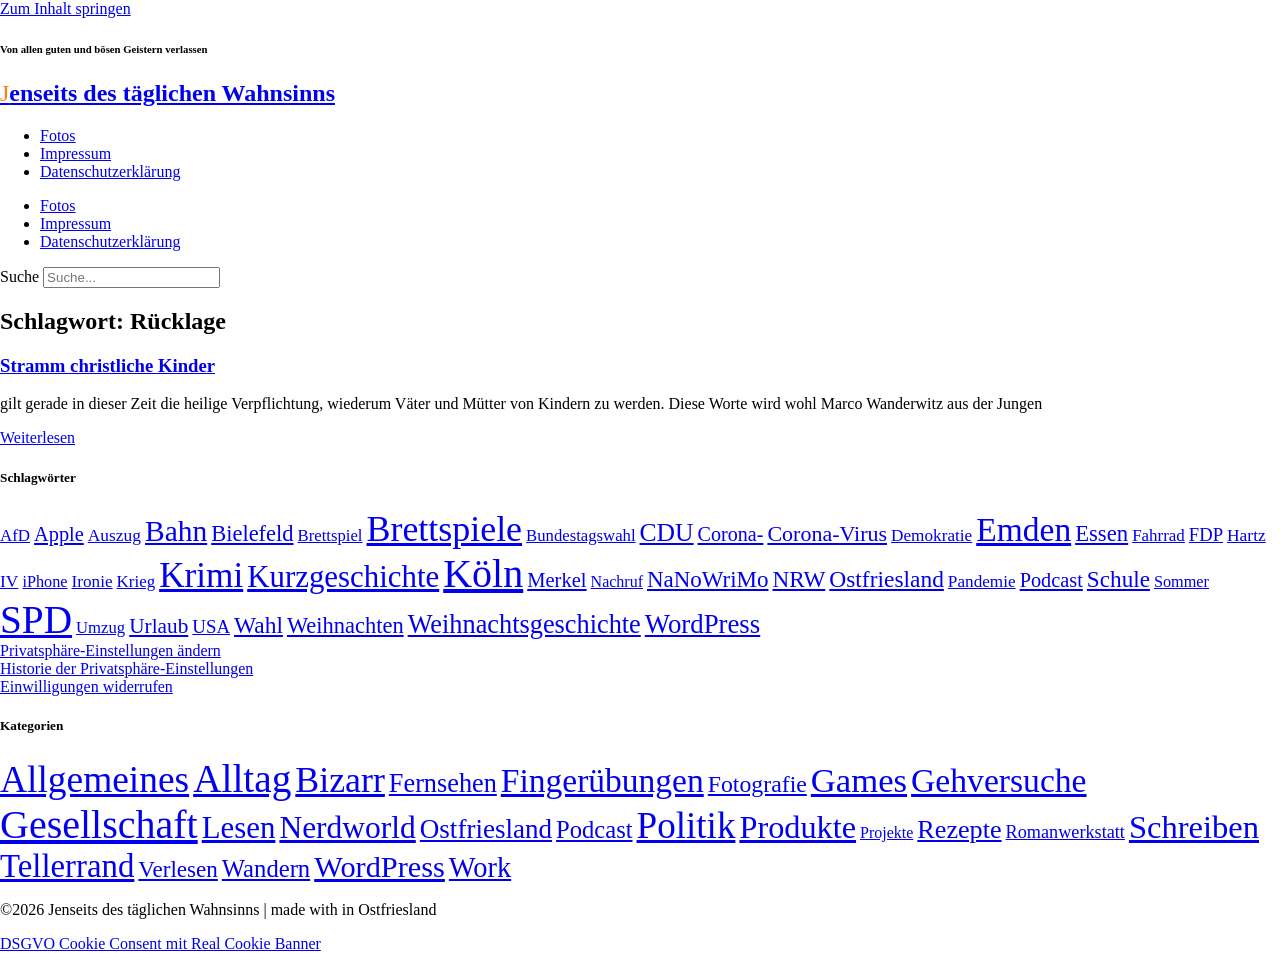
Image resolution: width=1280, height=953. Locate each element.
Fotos (58, 135)
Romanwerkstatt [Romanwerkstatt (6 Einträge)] (1065, 832)
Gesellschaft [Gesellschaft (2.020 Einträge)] (99, 824)
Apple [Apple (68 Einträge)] (59, 534)
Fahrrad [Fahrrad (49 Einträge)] (1158, 535)
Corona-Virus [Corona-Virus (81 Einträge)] (827, 533)
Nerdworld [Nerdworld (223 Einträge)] (347, 827)
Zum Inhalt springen (65, 8)
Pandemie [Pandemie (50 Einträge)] (982, 581)
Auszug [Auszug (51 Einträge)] (114, 535)
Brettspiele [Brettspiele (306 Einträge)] (445, 529)
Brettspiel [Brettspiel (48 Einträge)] (330, 535)
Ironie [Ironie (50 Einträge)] (92, 581)
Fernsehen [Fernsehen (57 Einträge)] (443, 783)
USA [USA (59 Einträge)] (211, 626)
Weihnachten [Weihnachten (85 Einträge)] (345, 625)
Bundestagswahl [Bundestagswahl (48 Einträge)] (580, 535)
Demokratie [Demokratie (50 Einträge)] (931, 535)
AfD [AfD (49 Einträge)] (15, 535)
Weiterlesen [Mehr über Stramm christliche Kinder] (37, 437)
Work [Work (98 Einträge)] (480, 867)
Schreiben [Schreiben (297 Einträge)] (1194, 827)
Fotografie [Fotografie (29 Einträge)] (757, 784)
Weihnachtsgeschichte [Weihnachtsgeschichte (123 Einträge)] (524, 624)
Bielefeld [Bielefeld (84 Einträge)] (252, 533)
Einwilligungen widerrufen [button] (86, 686)
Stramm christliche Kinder (107, 365)
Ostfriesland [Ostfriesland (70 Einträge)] (486, 829)
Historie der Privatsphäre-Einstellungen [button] (126, 668)
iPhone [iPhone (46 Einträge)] (44, 582)
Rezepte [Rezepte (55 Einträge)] (959, 829)
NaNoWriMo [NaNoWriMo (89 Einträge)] (707, 579)
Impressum (75, 153)
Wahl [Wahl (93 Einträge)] (258, 625)
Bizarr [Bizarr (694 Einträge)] (340, 780)
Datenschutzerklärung (110, 171)
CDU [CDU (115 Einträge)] (667, 532)
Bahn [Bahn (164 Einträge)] (176, 531)
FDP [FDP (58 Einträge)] (1206, 534)
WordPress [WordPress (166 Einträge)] (379, 867)
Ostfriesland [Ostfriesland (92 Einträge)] (886, 579)
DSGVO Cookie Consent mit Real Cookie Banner (160, 943)
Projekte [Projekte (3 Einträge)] (886, 832)
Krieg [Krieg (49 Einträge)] (136, 581)
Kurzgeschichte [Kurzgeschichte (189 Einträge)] (343, 576)
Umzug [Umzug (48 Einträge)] (100, 627)
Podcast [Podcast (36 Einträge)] (594, 829)
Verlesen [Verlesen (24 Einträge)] (177, 869)
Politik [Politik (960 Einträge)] (686, 825)
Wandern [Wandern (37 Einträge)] (266, 868)
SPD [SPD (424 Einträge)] (36, 619)
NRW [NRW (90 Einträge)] (798, 579)
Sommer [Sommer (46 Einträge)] (1181, 582)
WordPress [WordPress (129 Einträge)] (702, 624)
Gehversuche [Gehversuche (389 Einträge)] (998, 780)
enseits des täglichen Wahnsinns (167, 93)
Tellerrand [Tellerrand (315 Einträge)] (67, 866)
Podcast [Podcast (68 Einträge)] (1051, 580)
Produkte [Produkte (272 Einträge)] (797, 827)
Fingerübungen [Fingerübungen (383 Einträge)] (602, 780)
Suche (19, 276)
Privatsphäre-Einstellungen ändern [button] (110, 650)
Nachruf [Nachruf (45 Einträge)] (617, 581)
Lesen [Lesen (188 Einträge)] (239, 827)
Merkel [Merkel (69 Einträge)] (556, 580)
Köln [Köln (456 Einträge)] (483, 573)
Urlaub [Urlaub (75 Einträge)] (158, 626)
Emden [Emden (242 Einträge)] (1023, 529)
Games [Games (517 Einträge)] (859, 780)
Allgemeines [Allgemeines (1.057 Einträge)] (94, 779)
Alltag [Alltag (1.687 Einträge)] (242, 778)
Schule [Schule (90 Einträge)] (1118, 579)
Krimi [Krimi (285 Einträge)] (201, 575)
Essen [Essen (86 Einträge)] (1101, 533)
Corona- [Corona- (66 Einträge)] (731, 534)
